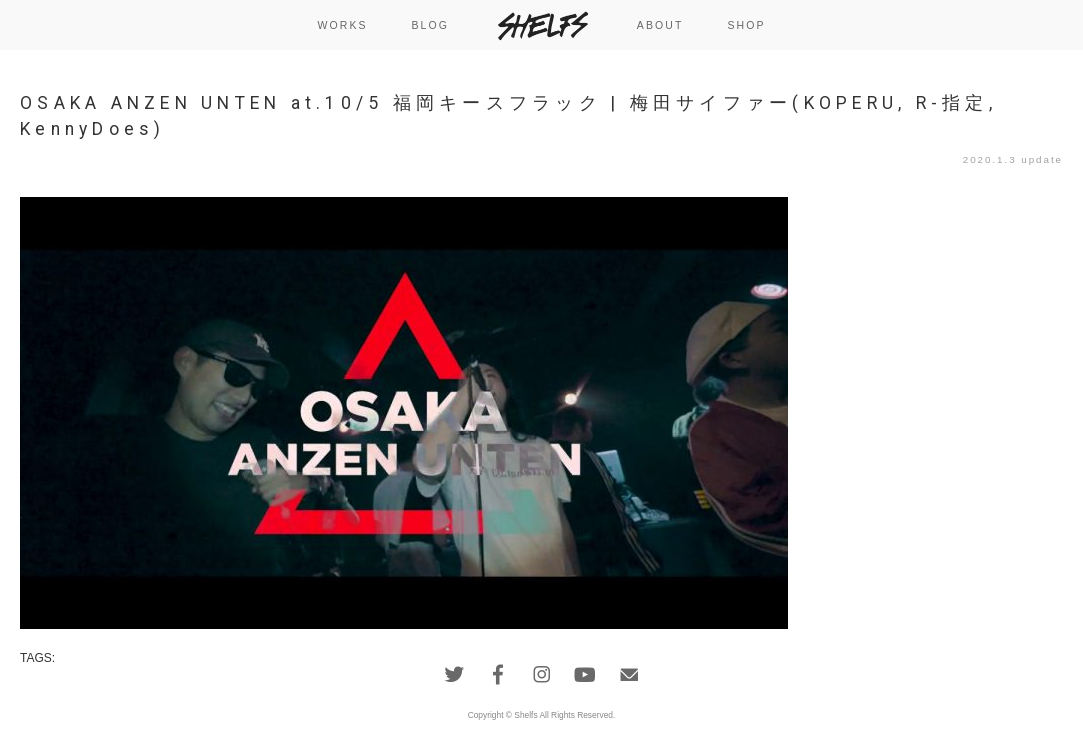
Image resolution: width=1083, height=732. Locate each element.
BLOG (430, 25)
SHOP (746, 25)
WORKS (342, 25)
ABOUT (660, 25)
